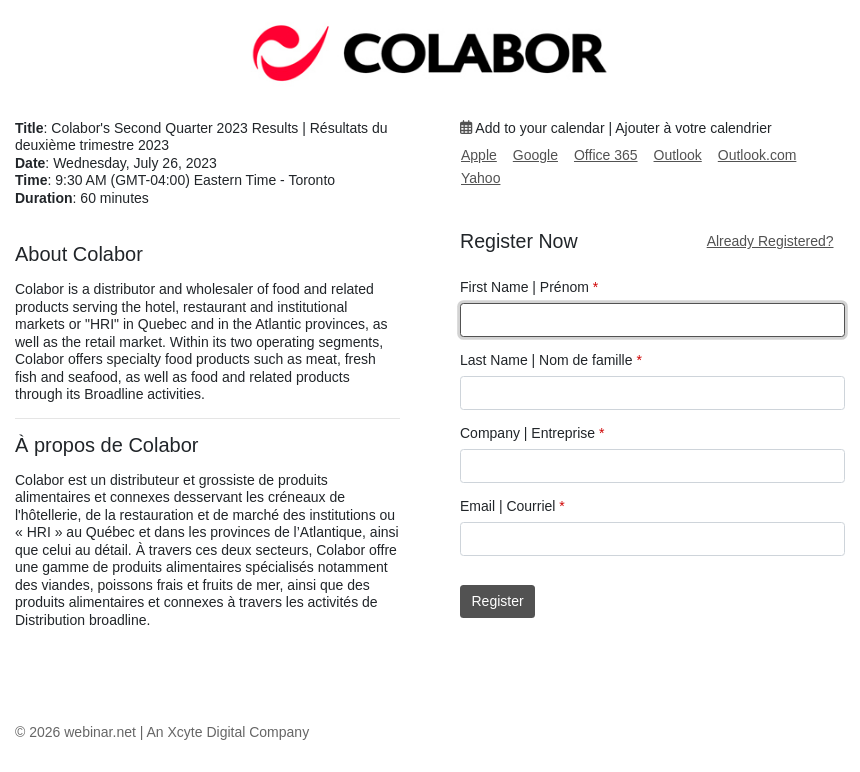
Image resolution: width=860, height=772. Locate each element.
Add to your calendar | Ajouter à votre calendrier (616, 128)
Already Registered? (770, 241)
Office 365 (606, 155)
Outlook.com (757, 155)
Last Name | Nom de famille (551, 360)
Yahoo (480, 178)
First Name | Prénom (529, 287)
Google (535, 155)
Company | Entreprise (532, 433)
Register (498, 601)
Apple (479, 155)
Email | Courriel (512, 506)
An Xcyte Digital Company (228, 732)
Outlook (678, 155)
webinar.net (100, 732)
